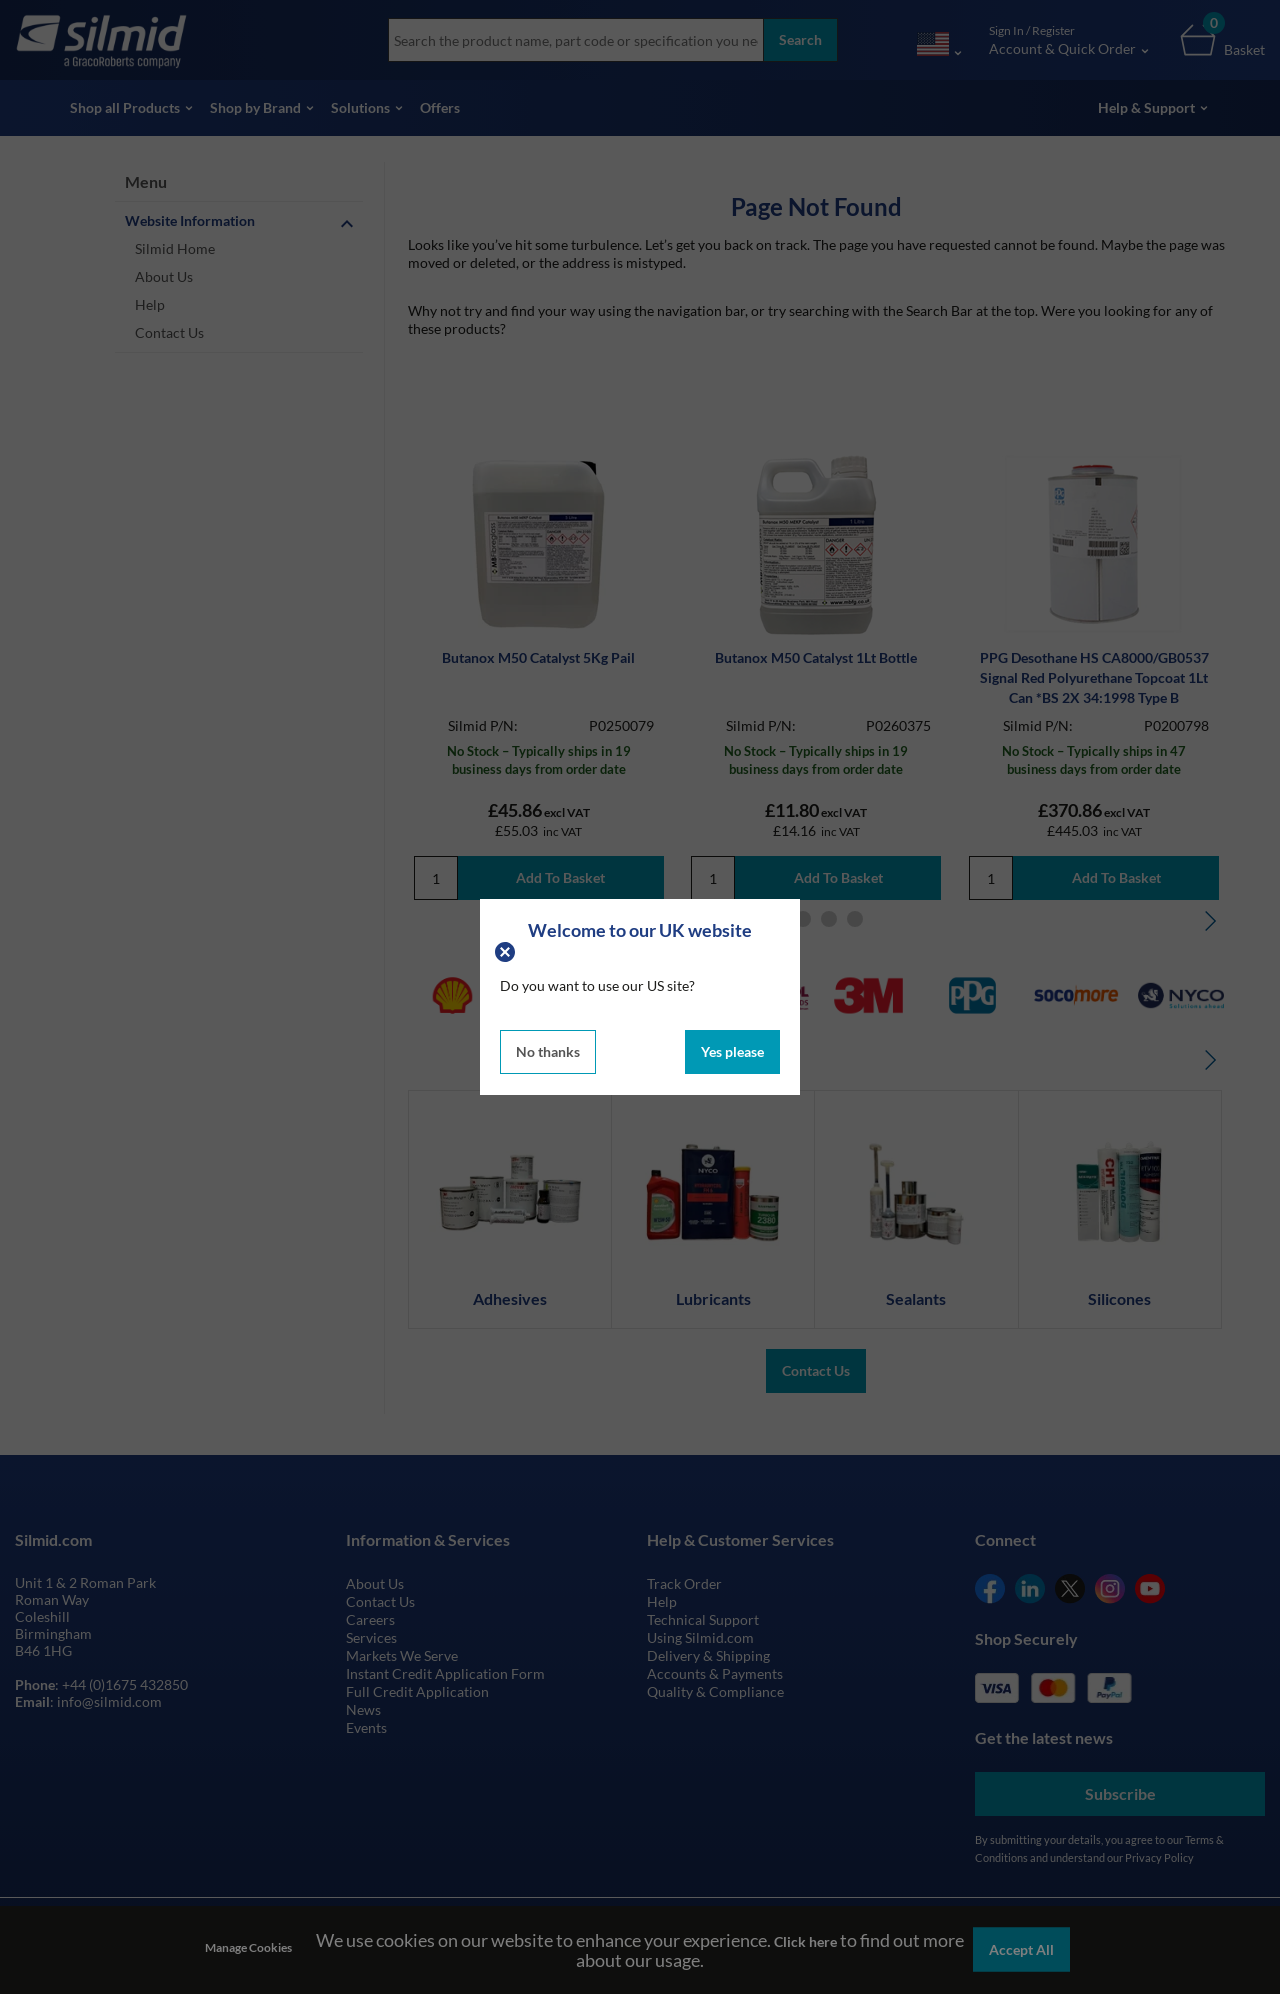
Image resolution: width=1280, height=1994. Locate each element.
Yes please (732, 1051)
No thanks (548, 1051)
